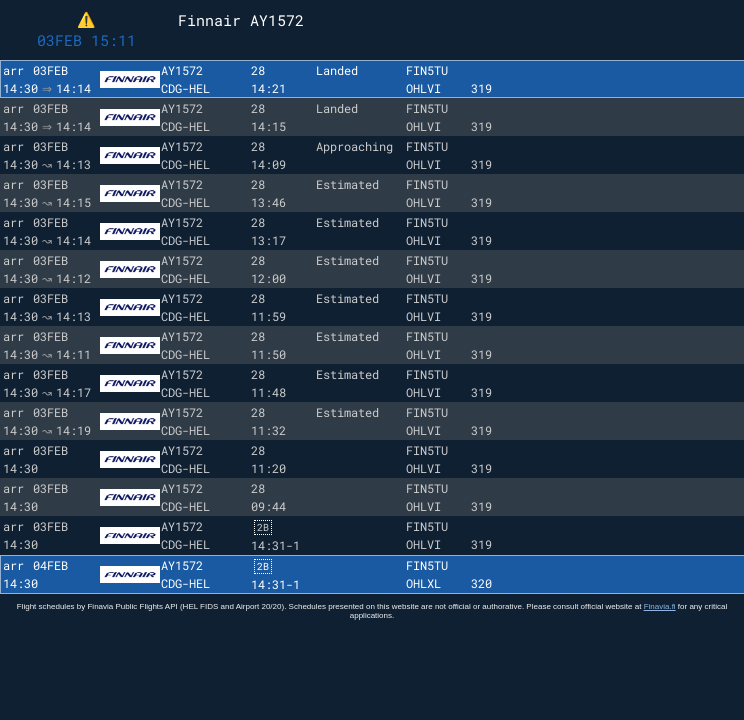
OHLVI (423, 88)
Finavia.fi (660, 616)
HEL (199, 88)
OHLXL (423, 593)
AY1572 (182, 70)
